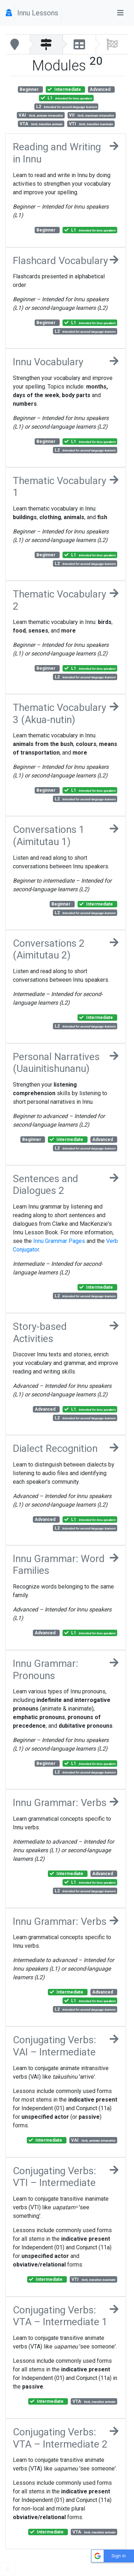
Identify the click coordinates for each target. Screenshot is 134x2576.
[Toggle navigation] (120, 13)
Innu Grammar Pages (59, 1241)
